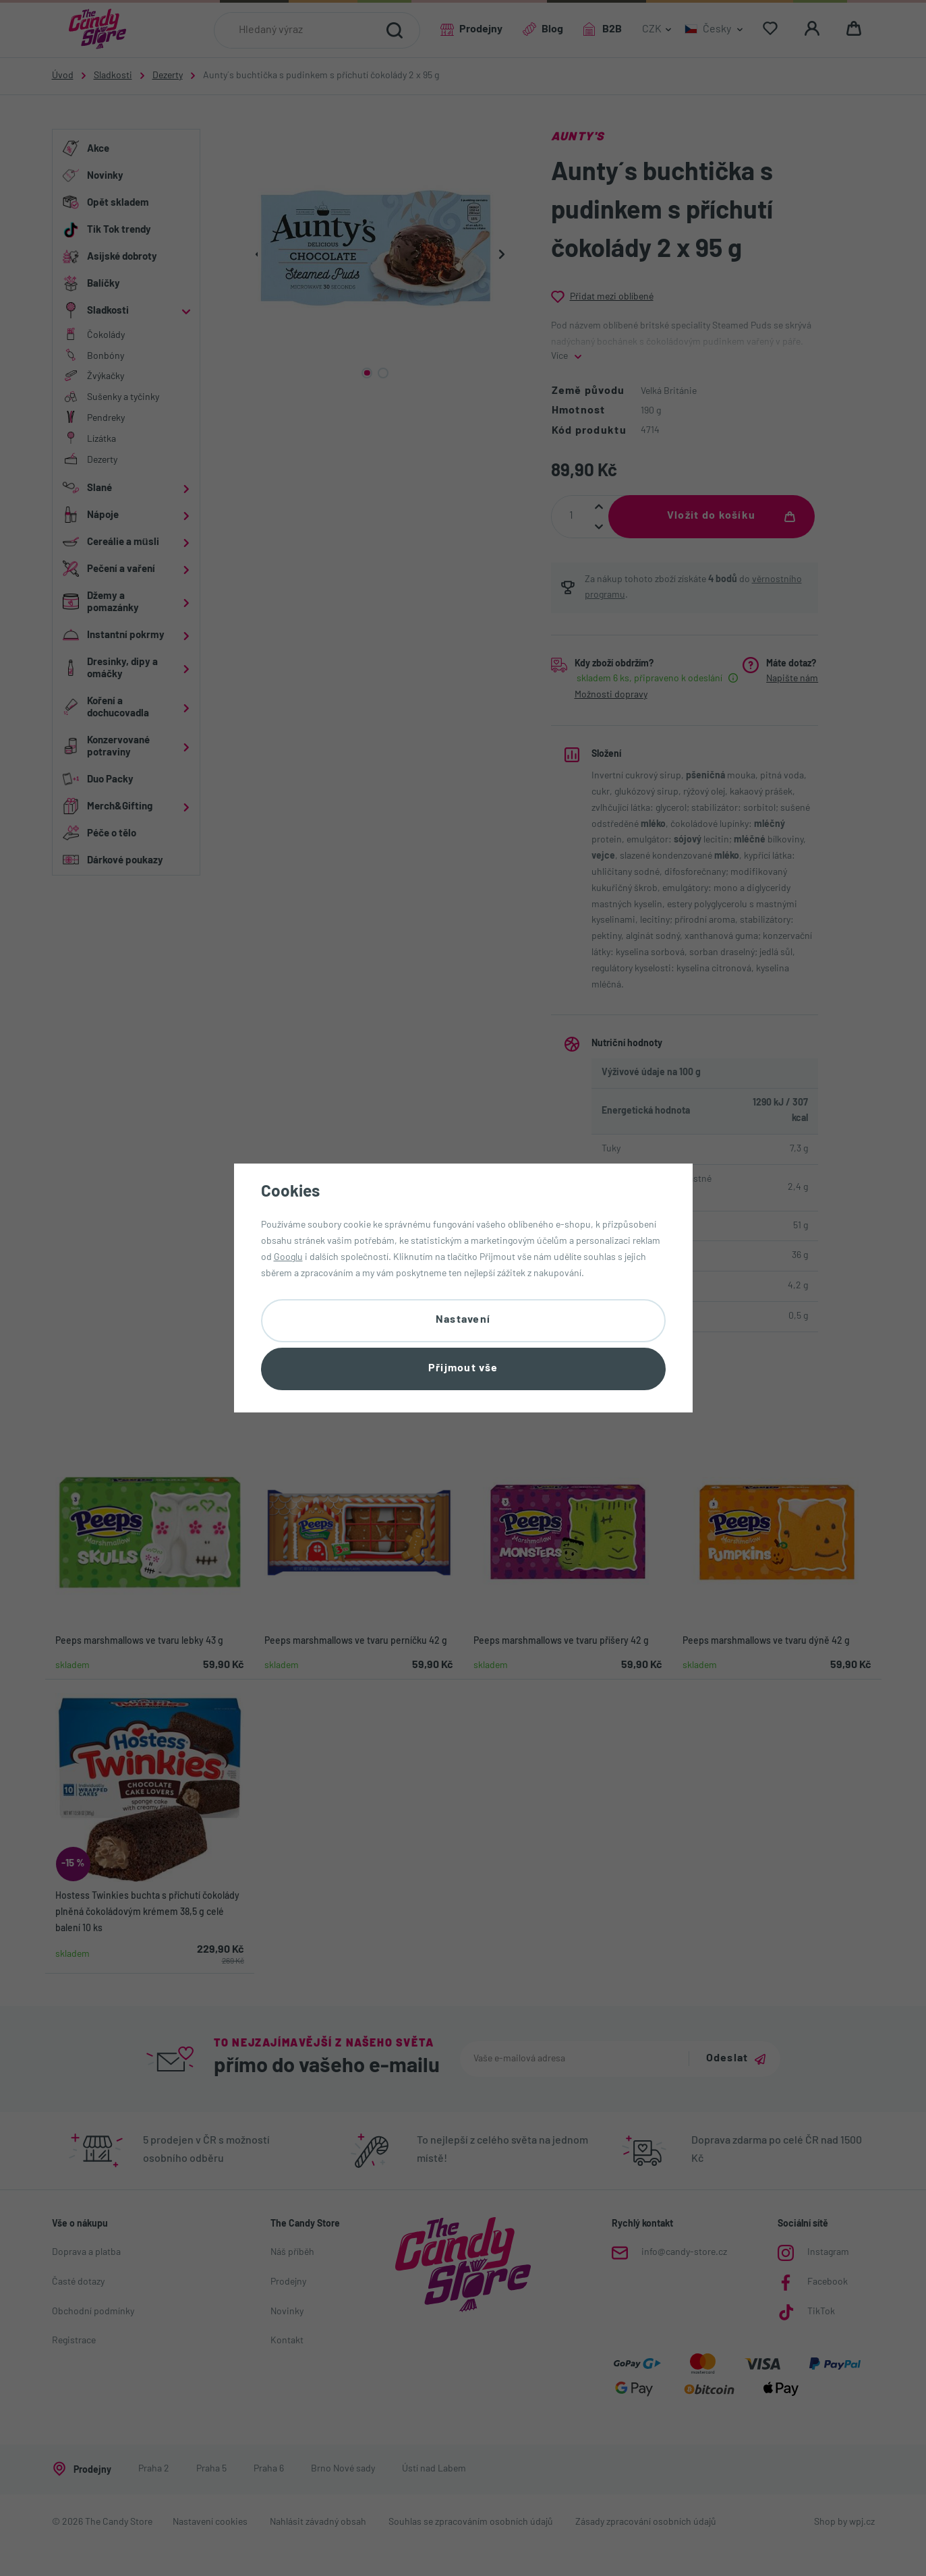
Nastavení (463, 1320)
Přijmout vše (463, 1368)
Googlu (288, 1258)
